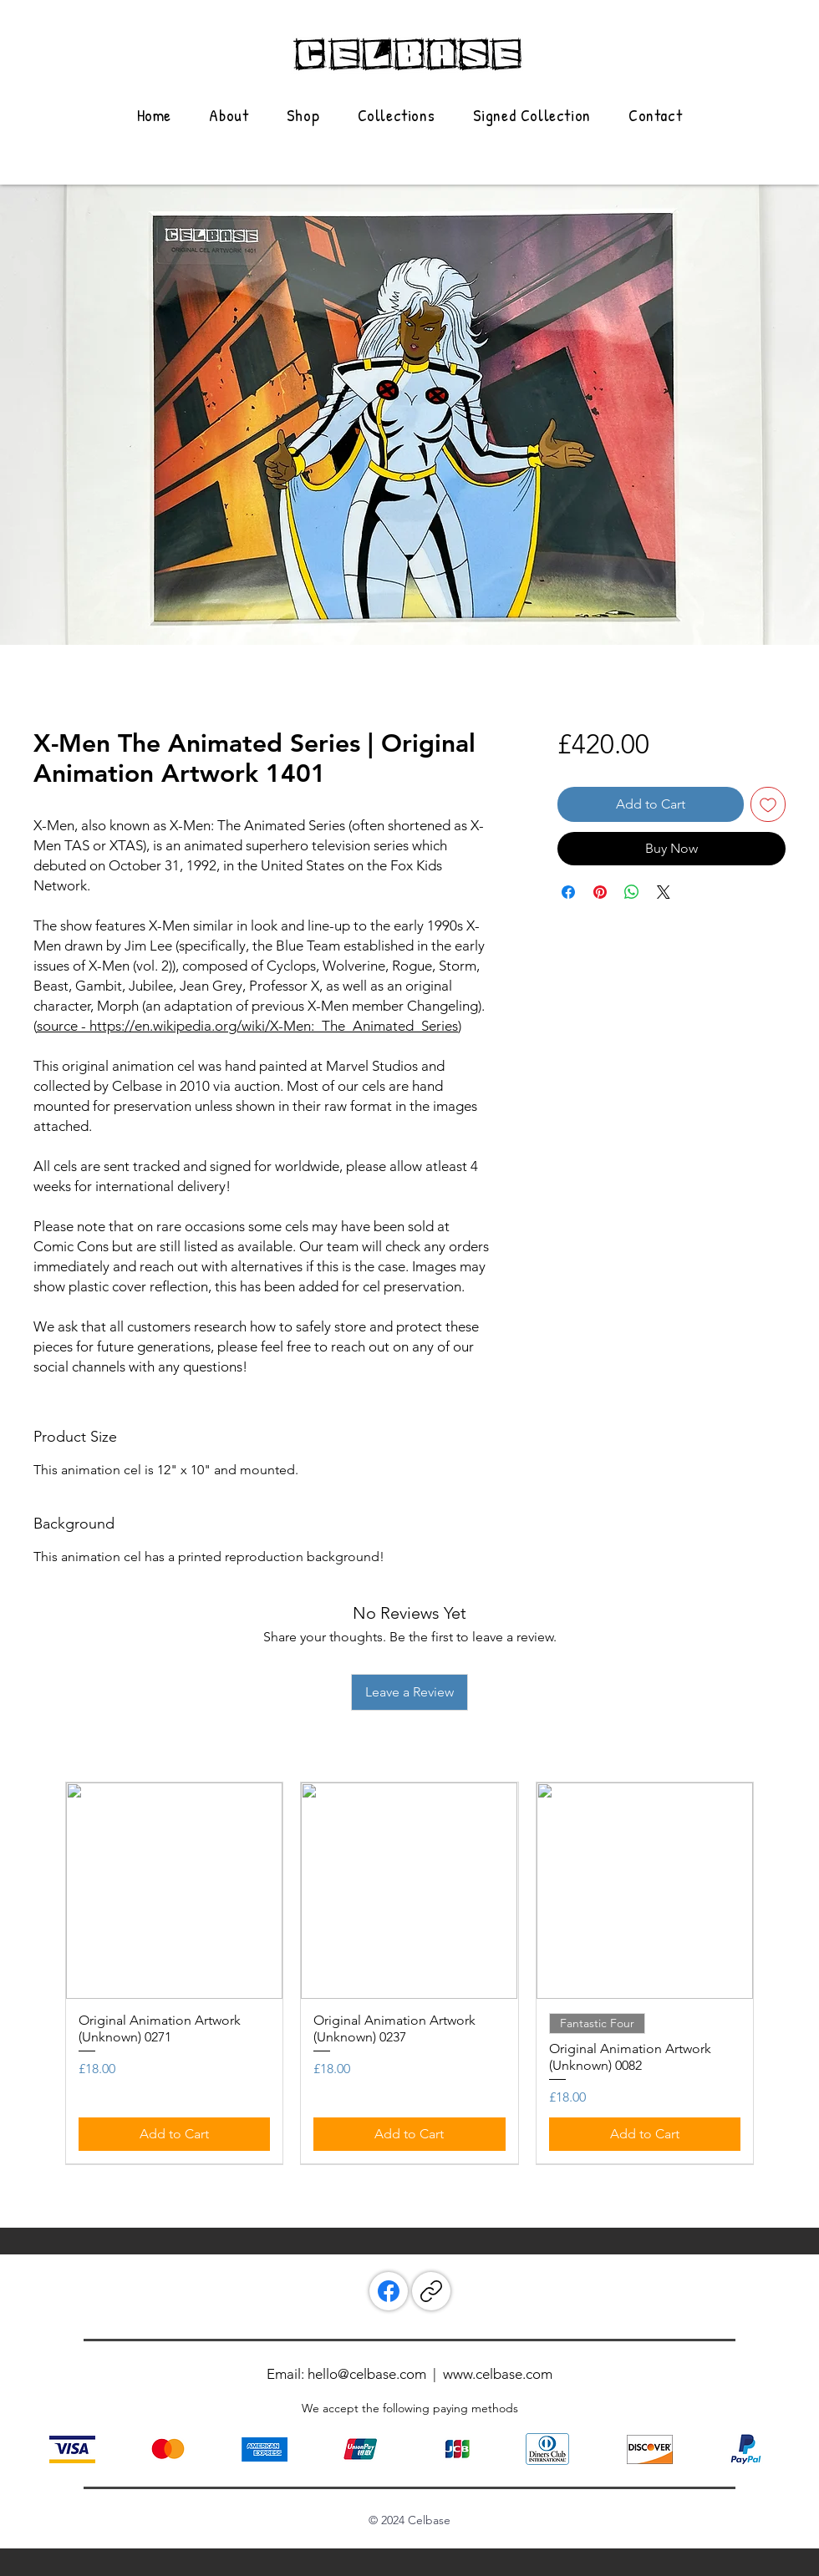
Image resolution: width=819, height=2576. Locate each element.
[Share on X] (664, 892)
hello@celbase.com (367, 2374)
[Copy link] (431, 2291)
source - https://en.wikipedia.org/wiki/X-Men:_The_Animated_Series (247, 1025)
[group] (409, 1973)
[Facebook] (388, 2291)
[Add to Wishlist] (768, 804)
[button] (396, 114)
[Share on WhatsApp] (632, 892)
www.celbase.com (497, 2374)
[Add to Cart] (174, 2134)
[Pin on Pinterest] (600, 892)
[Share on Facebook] (568, 892)
